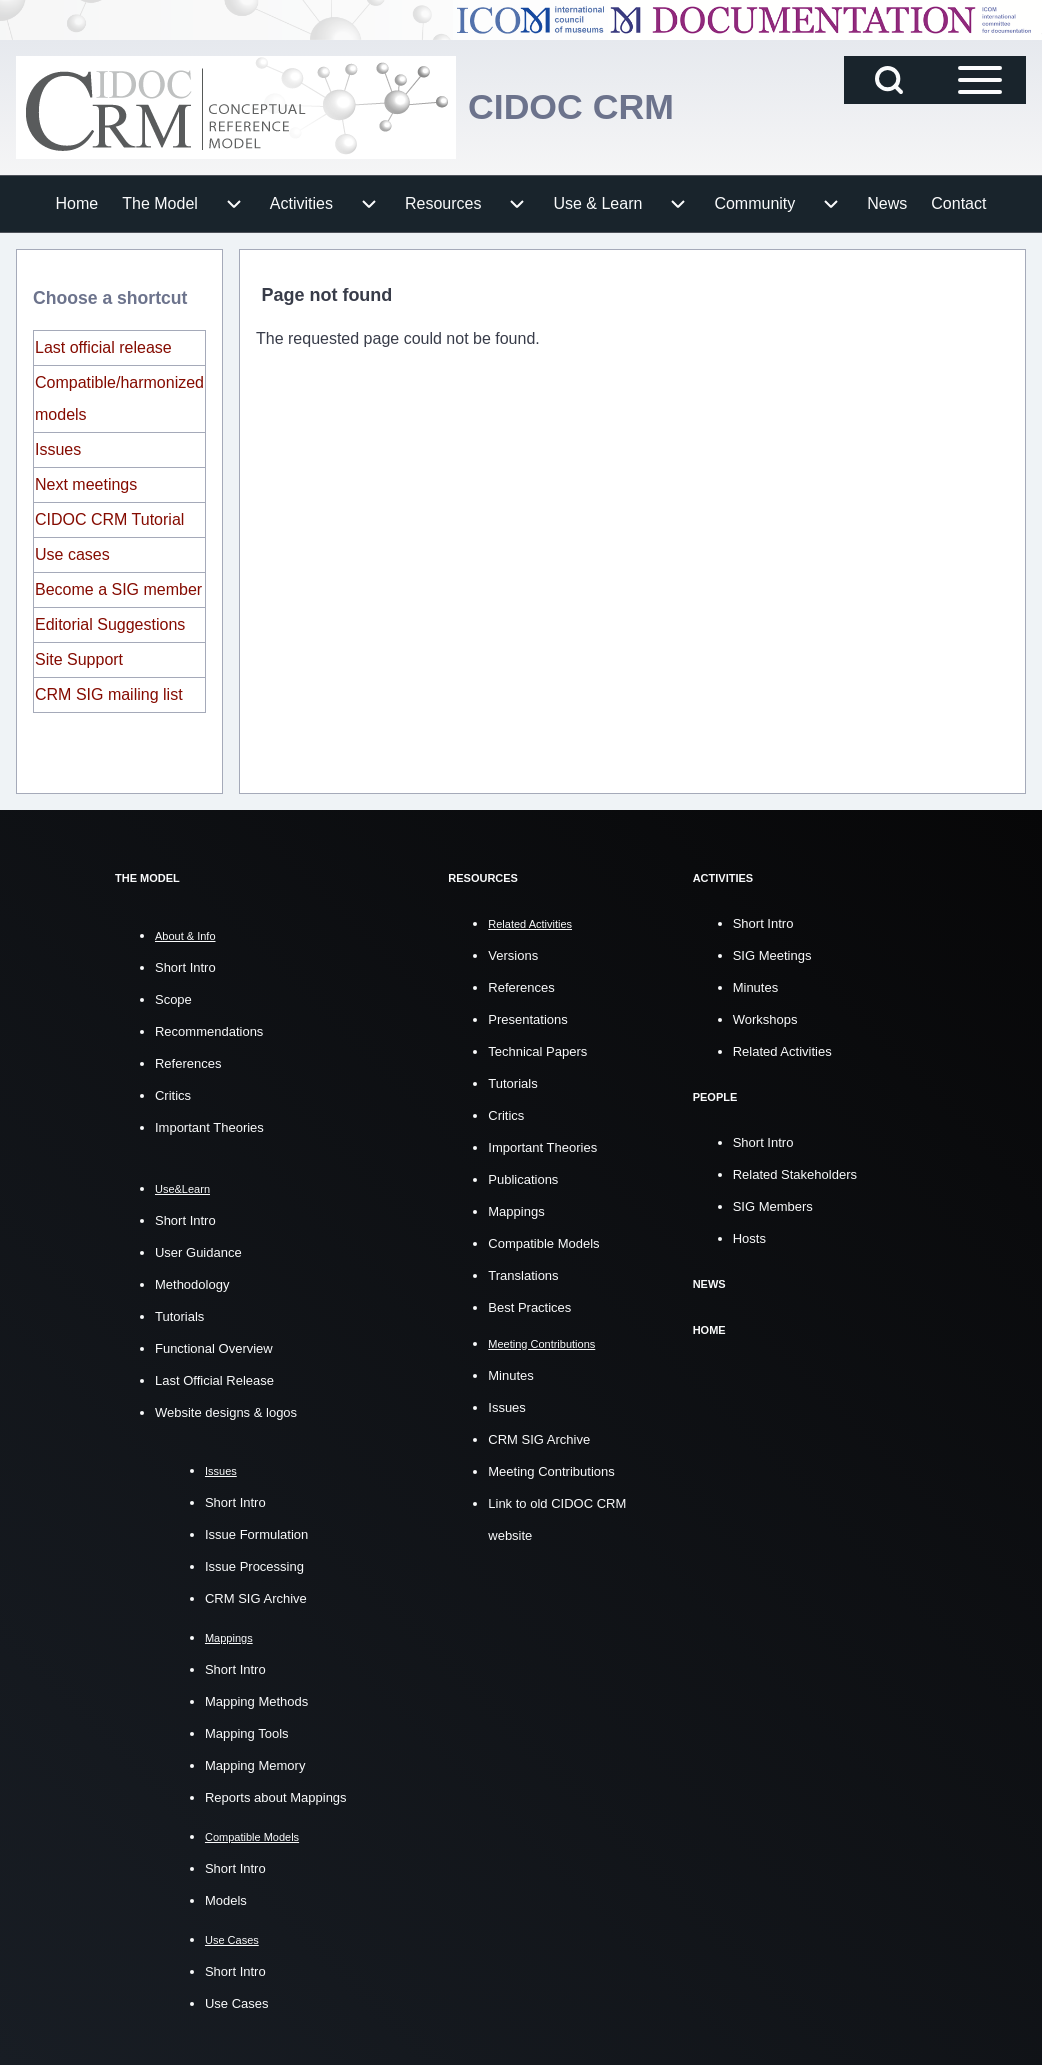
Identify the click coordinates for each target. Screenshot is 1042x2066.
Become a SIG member (118, 589)
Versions (513, 954)
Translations (523, 1274)
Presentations (528, 1018)
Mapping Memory (255, 1765)
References (188, 1063)
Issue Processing (254, 1566)
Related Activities (782, 1050)
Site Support (79, 659)
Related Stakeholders (795, 1172)
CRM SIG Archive (256, 1598)
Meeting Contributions (551, 1470)
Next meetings (86, 484)
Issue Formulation (256, 1534)
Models (226, 1900)
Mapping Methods (256, 1701)
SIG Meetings (772, 954)
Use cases (72, 554)
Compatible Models (543, 1242)
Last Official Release (214, 1380)
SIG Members (773, 1204)
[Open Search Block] (889, 80)
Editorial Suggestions (110, 624)
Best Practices (529, 1306)
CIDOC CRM (572, 107)
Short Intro (185, 967)
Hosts (749, 1236)
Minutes (511, 1374)
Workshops (765, 1018)
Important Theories (209, 1127)
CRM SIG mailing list (109, 694)
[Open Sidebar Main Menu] (980, 80)
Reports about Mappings (276, 1797)
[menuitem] (77, 204)
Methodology (192, 1284)
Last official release (103, 347)
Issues (58, 449)
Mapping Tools (247, 1733)
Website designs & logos (226, 1412)
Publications (523, 1178)
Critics (173, 1095)
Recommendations (209, 1031)
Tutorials (179, 1316)
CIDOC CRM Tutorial (109, 519)
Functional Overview (214, 1348)
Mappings (516, 1210)
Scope (173, 999)
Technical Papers (537, 1050)
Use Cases (237, 2003)
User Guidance (198, 1252)
